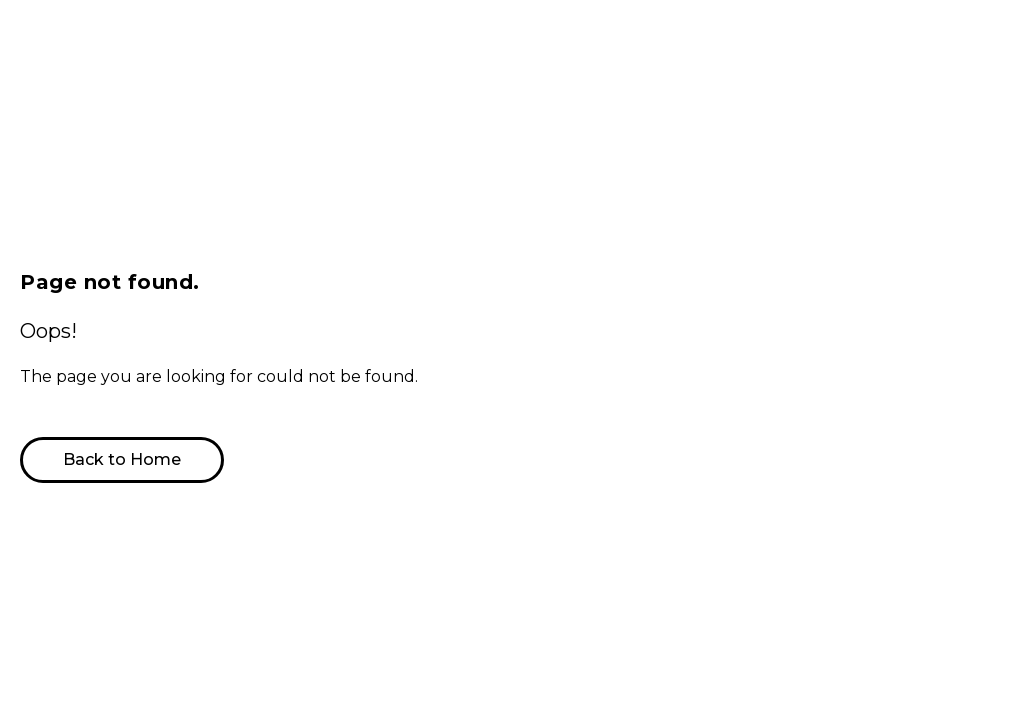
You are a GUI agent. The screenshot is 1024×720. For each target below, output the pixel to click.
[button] (113, 460)
